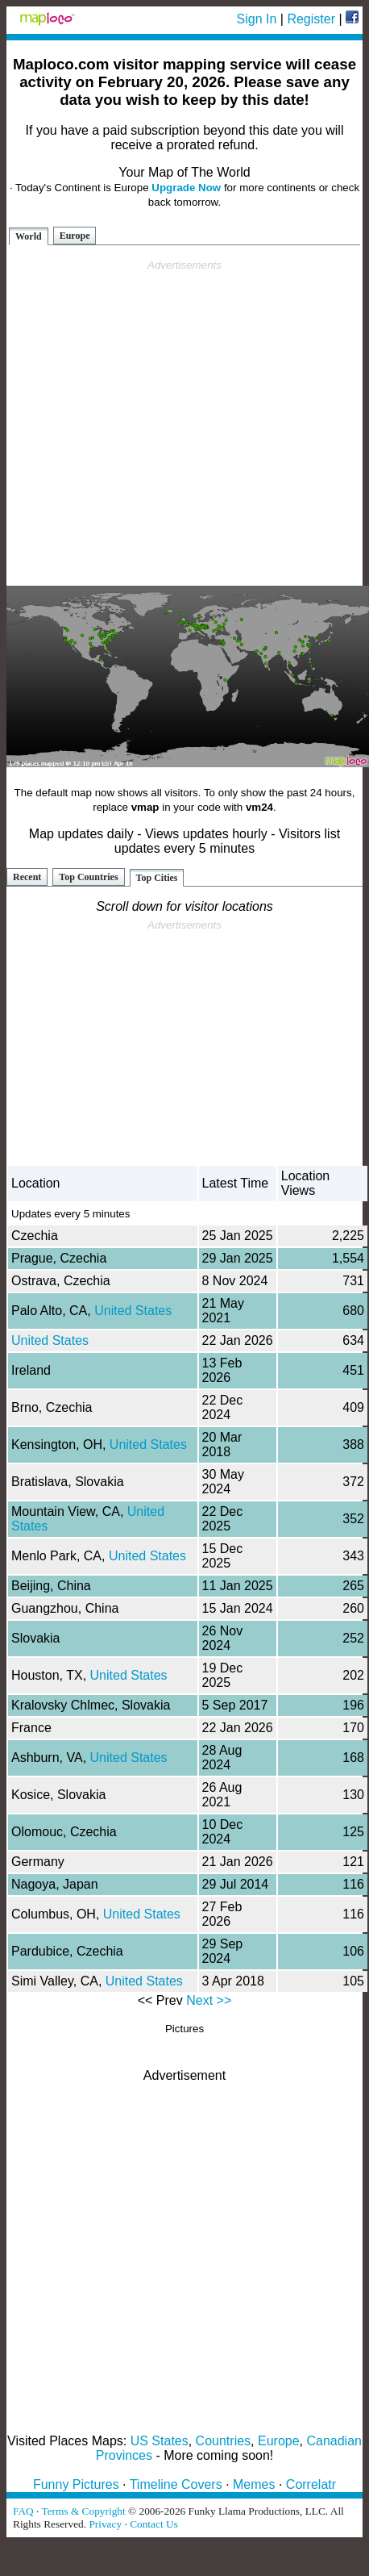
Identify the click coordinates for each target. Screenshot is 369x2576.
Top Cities (157, 877)
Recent (27, 877)
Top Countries (88, 877)
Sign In (257, 19)
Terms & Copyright (83, 2511)
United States (133, 1310)
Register (311, 19)
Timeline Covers (176, 2484)
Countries (223, 2441)
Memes (254, 2484)
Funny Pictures (76, 2484)
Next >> (208, 2000)
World (28, 236)
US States (160, 2441)
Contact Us (154, 2524)
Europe (75, 235)
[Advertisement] (182, 423)
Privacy (105, 2524)
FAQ (23, 2511)
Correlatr (311, 2484)
